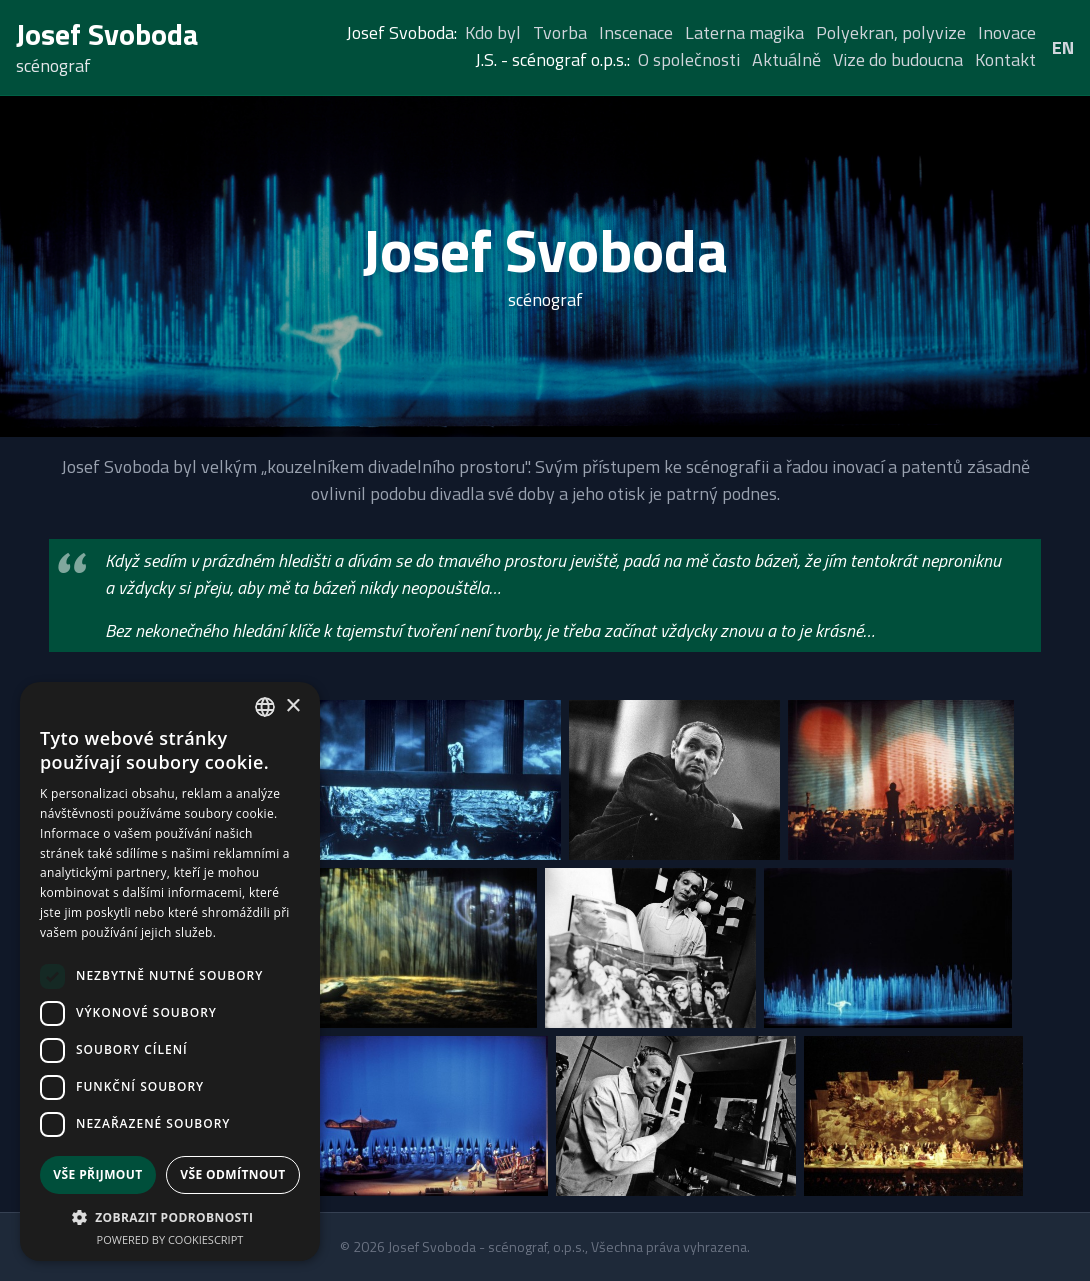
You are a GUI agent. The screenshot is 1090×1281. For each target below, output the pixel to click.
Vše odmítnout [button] (232, 1174)
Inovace (1007, 32)
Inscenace (636, 32)
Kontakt (1005, 59)
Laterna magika (744, 32)
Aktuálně (786, 59)
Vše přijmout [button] (97, 1174)
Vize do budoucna (898, 59)
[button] (170, 1217)
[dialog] (170, 971)
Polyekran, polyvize (891, 32)
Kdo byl (493, 32)
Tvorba (560, 32)
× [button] (292, 706)
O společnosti (689, 59)
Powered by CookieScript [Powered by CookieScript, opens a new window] (170, 1239)
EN (1063, 47)
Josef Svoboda (107, 34)
